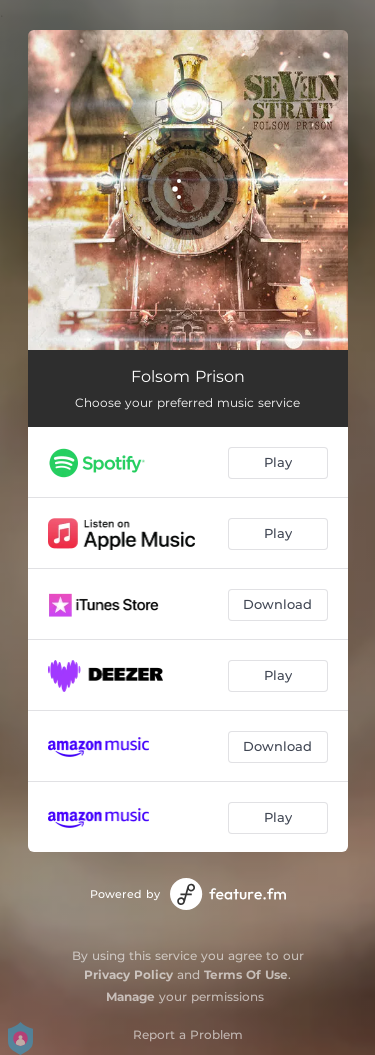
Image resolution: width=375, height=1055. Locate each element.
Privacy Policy (128, 974)
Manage (130, 996)
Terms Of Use (246, 974)
